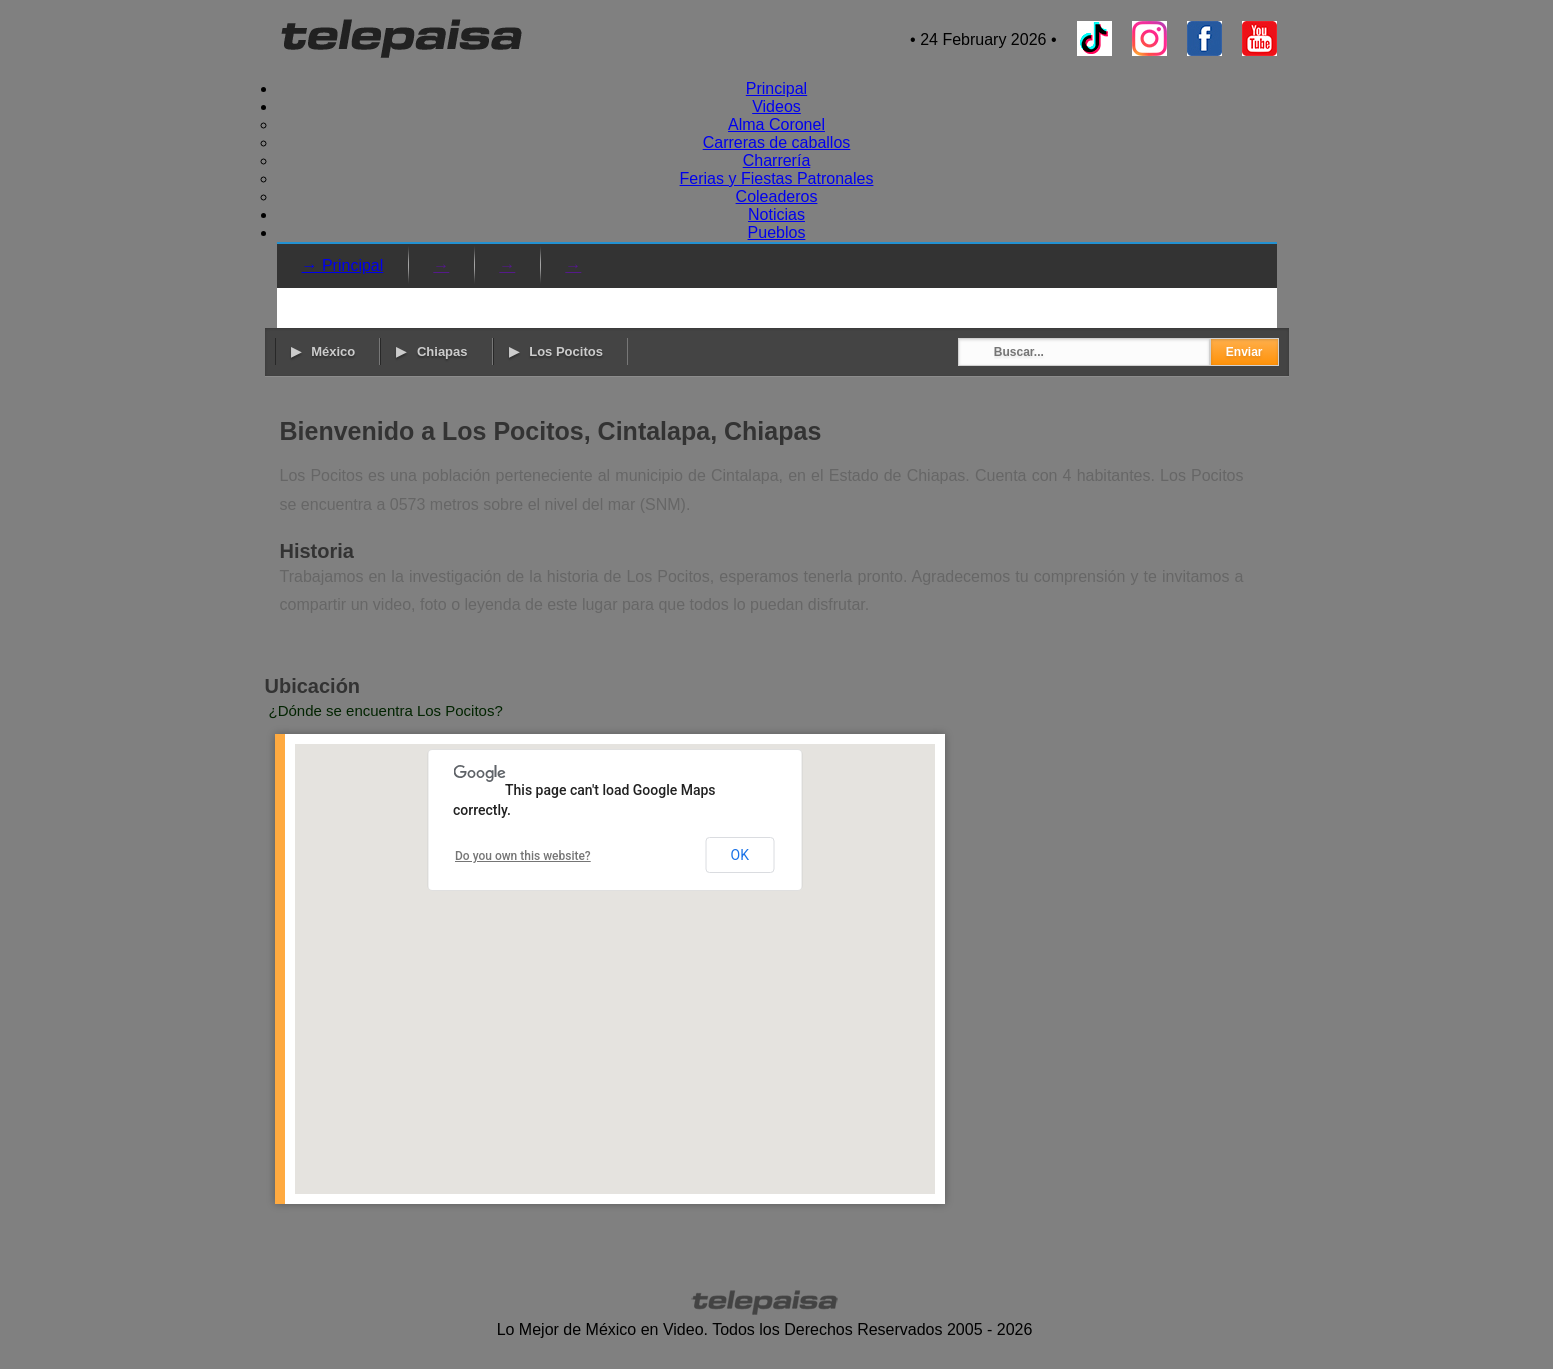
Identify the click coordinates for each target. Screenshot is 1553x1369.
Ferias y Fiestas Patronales (777, 178)
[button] (615, 950)
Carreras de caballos (777, 142)
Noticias (776, 214)
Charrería (777, 160)
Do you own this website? (523, 856)
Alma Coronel (776, 124)
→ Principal (343, 265)
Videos (776, 106)
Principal (776, 88)
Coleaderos (777, 196)
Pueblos (777, 232)
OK (740, 855)
